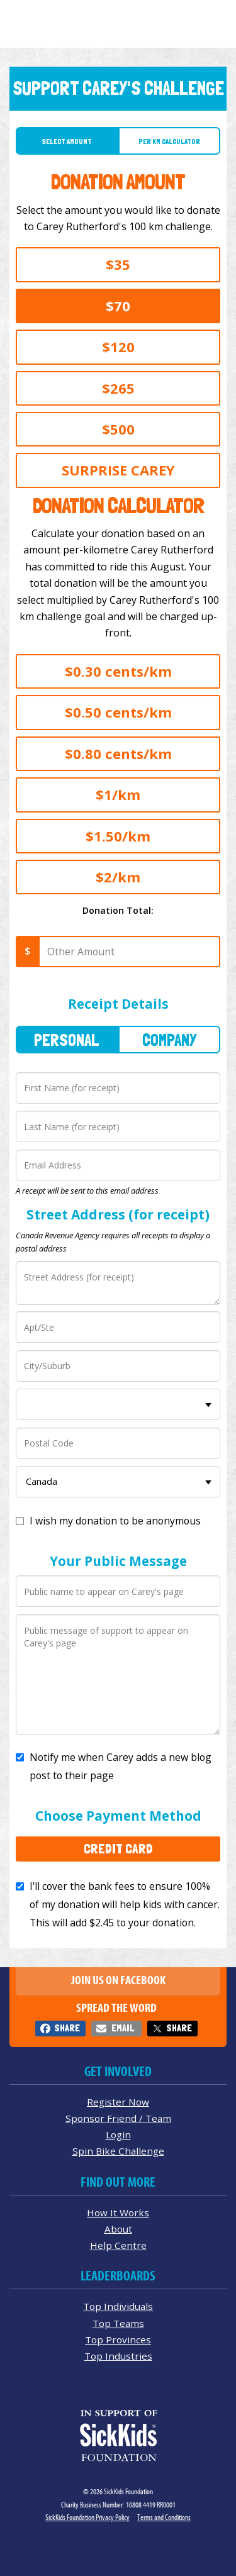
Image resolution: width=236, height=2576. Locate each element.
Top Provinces (118, 2339)
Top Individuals (118, 2306)
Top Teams (118, 2323)
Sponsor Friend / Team (118, 2118)
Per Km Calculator (169, 141)
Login (118, 2134)
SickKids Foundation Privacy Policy (87, 2517)
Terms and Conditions (164, 2517)
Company (169, 1040)
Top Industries (118, 2356)
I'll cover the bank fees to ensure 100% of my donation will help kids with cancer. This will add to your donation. (125, 1904)
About (118, 2229)
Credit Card (118, 1848)
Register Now (118, 2102)
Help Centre (118, 2245)
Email (122, 2028)
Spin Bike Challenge (118, 2151)
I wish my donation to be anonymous (115, 1521)
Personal (66, 1040)
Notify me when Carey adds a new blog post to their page (120, 1766)
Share (67, 2028)
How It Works (118, 2212)
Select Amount (67, 141)
